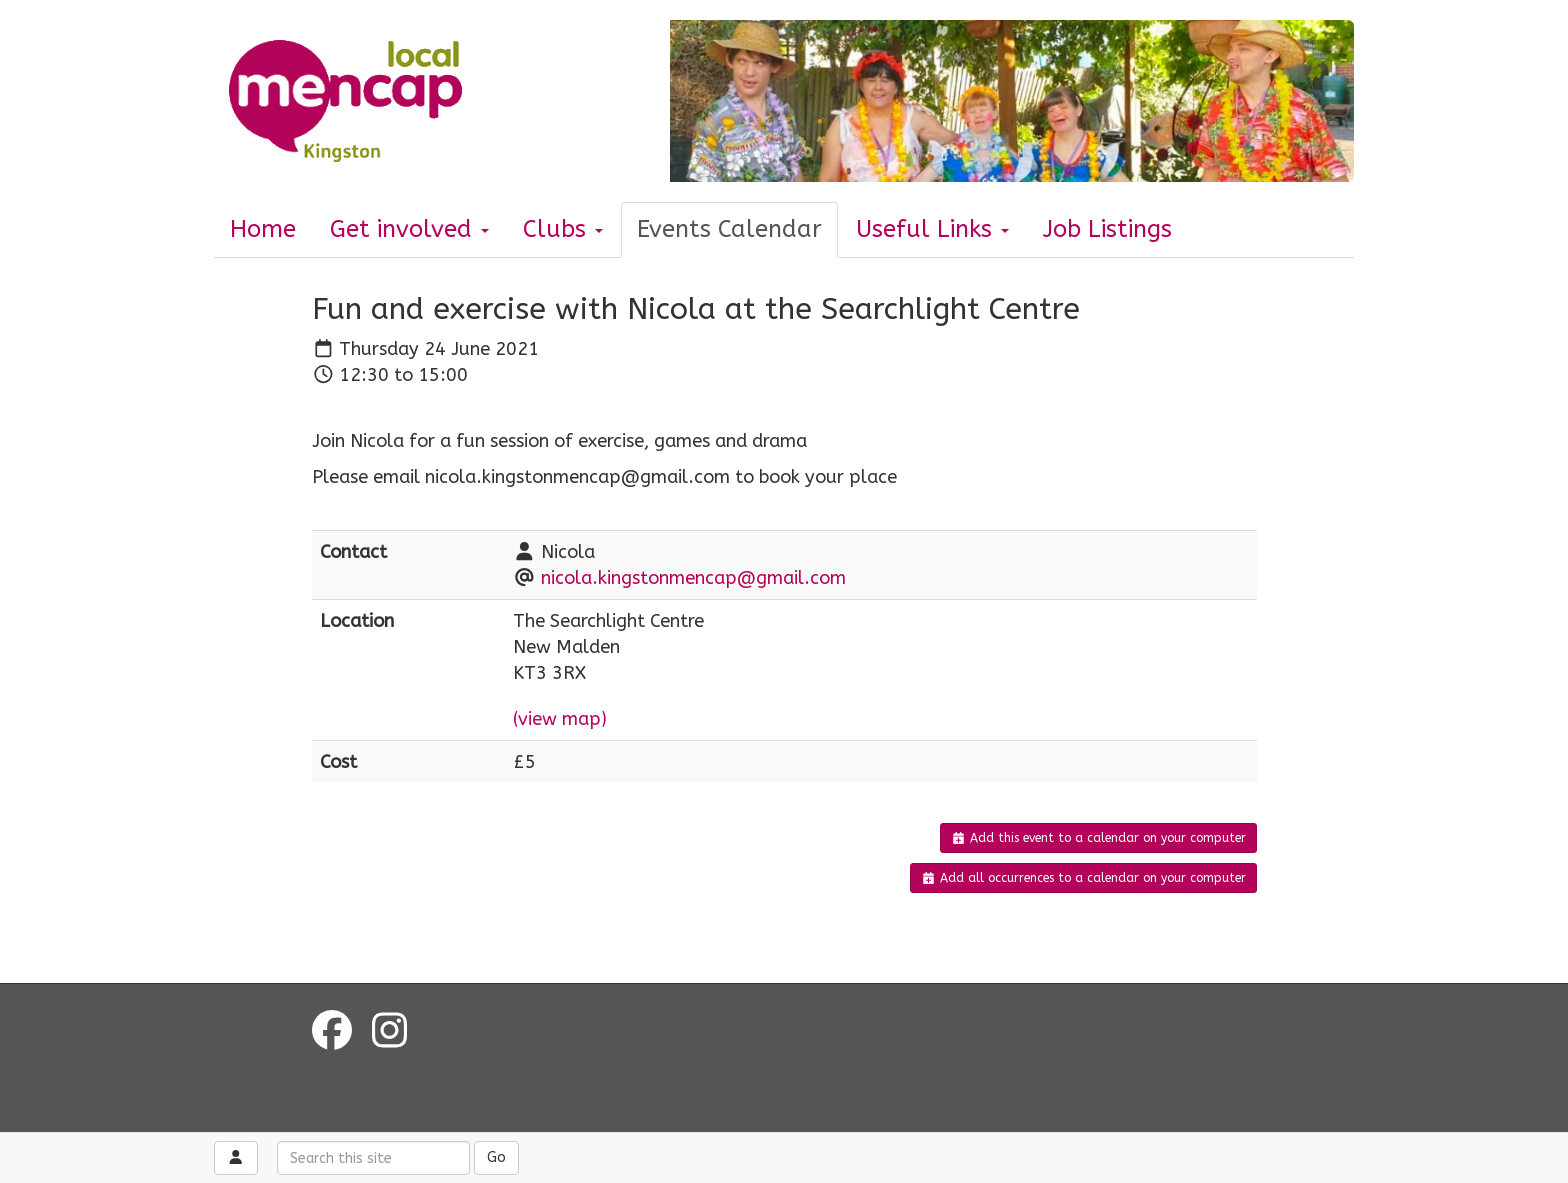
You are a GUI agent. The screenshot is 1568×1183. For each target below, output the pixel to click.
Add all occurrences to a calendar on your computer (1083, 878)
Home (263, 229)
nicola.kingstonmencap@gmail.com (693, 578)
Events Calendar (729, 229)
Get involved (409, 229)
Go (496, 1157)
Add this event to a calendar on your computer (1098, 838)
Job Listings (1107, 229)
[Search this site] (373, 1158)
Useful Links (932, 229)
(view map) (560, 719)
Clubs (563, 229)
